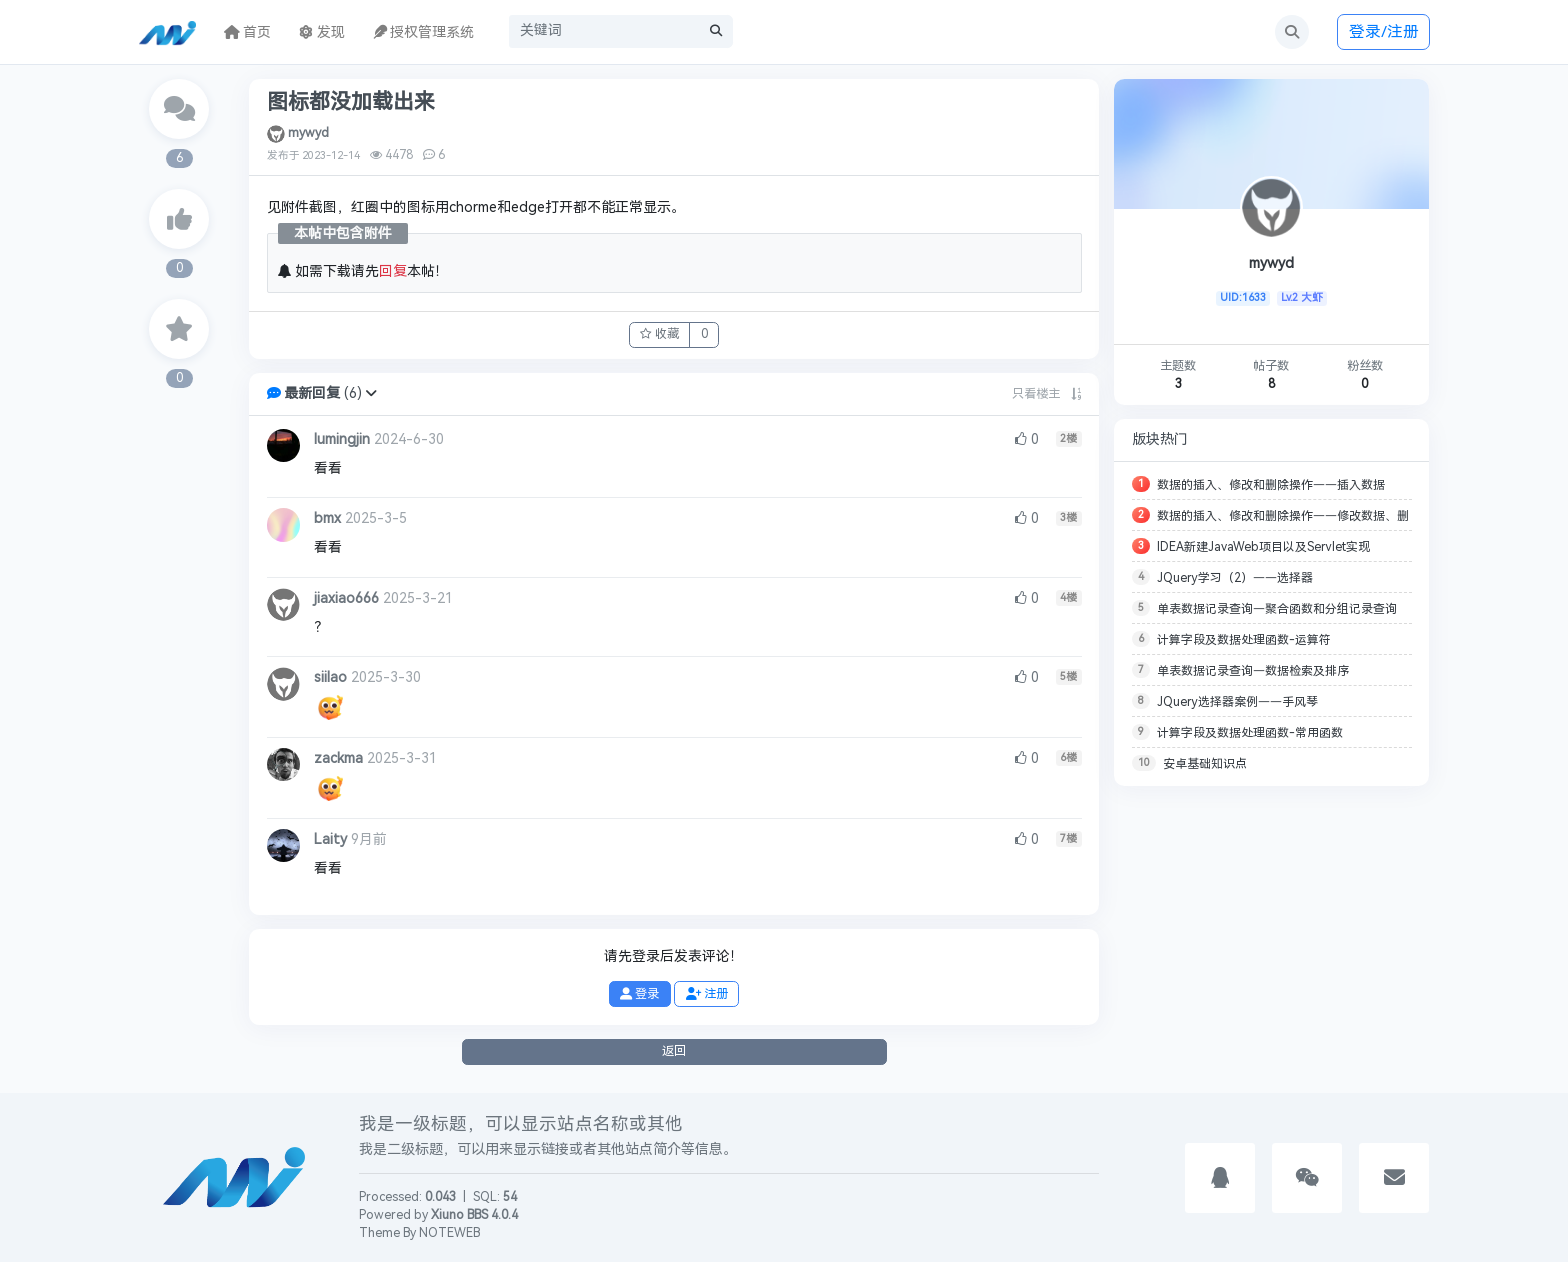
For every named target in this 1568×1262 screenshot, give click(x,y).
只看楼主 (1036, 394)
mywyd (308, 133)
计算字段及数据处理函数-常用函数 (1250, 733)
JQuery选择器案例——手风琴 (1237, 702)
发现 (322, 32)
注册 (707, 994)
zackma (338, 758)
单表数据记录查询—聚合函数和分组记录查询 (1277, 609)
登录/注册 (1384, 31)
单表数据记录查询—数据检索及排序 (1253, 671)
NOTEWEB (449, 1233)
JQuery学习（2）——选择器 (1235, 578)
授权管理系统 (424, 32)
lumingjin (342, 439)
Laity (330, 839)
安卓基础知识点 (1205, 764)
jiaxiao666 (346, 598)
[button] (371, 393)
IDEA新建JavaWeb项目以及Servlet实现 (1263, 547)
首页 (248, 32)
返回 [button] (674, 1051)
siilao (330, 677)
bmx (327, 518)
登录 (639, 994)
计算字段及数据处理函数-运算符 (1244, 640)
